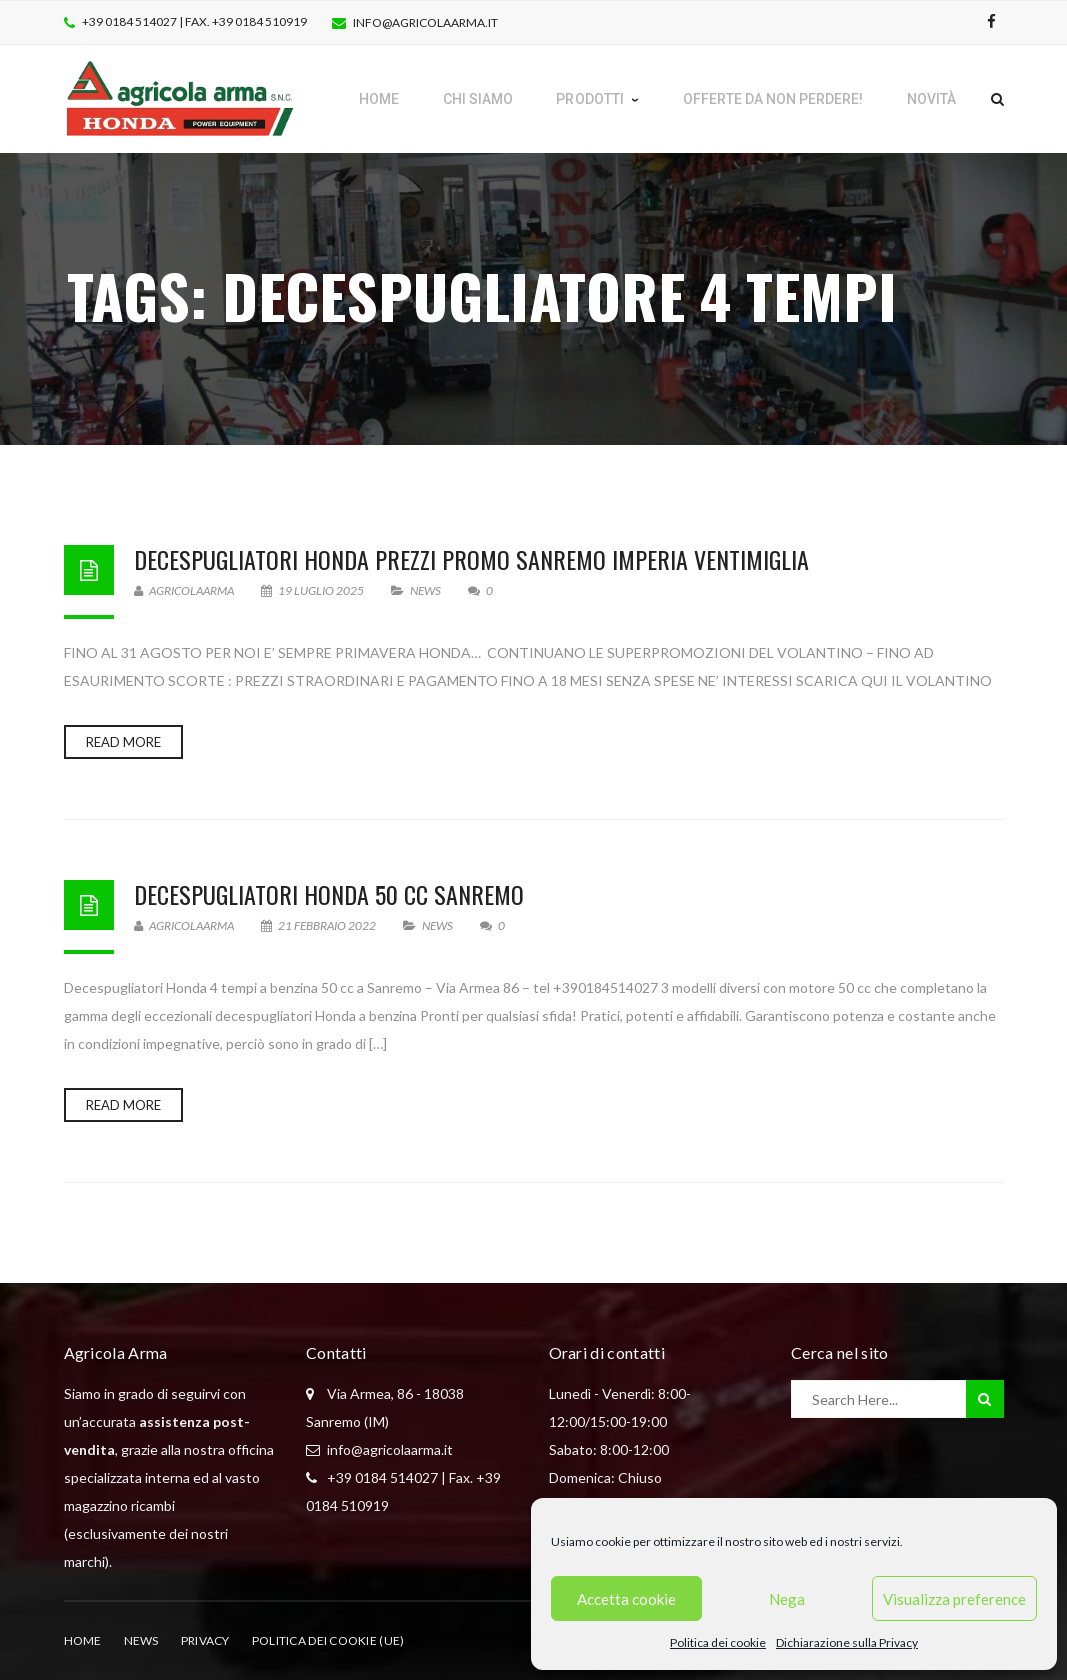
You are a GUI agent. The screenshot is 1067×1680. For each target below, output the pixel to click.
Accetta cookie (626, 1599)
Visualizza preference (954, 1599)
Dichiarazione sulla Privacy (847, 1642)
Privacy (205, 1640)
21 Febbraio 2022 (319, 925)
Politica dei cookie (718, 1642)
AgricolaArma (184, 590)
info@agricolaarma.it (425, 22)
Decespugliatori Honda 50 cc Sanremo (329, 894)
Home (83, 1640)
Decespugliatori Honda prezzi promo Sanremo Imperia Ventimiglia (471, 559)
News (425, 590)
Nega (787, 1599)
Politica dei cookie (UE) (328, 1640)
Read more (123, 742)
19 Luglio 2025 (313, 590)
